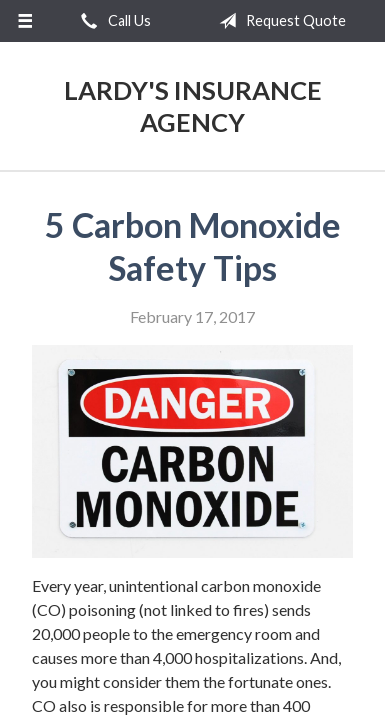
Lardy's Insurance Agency (193, 106)
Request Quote (278, 21)
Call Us (112, 21)
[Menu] (25, 21)
